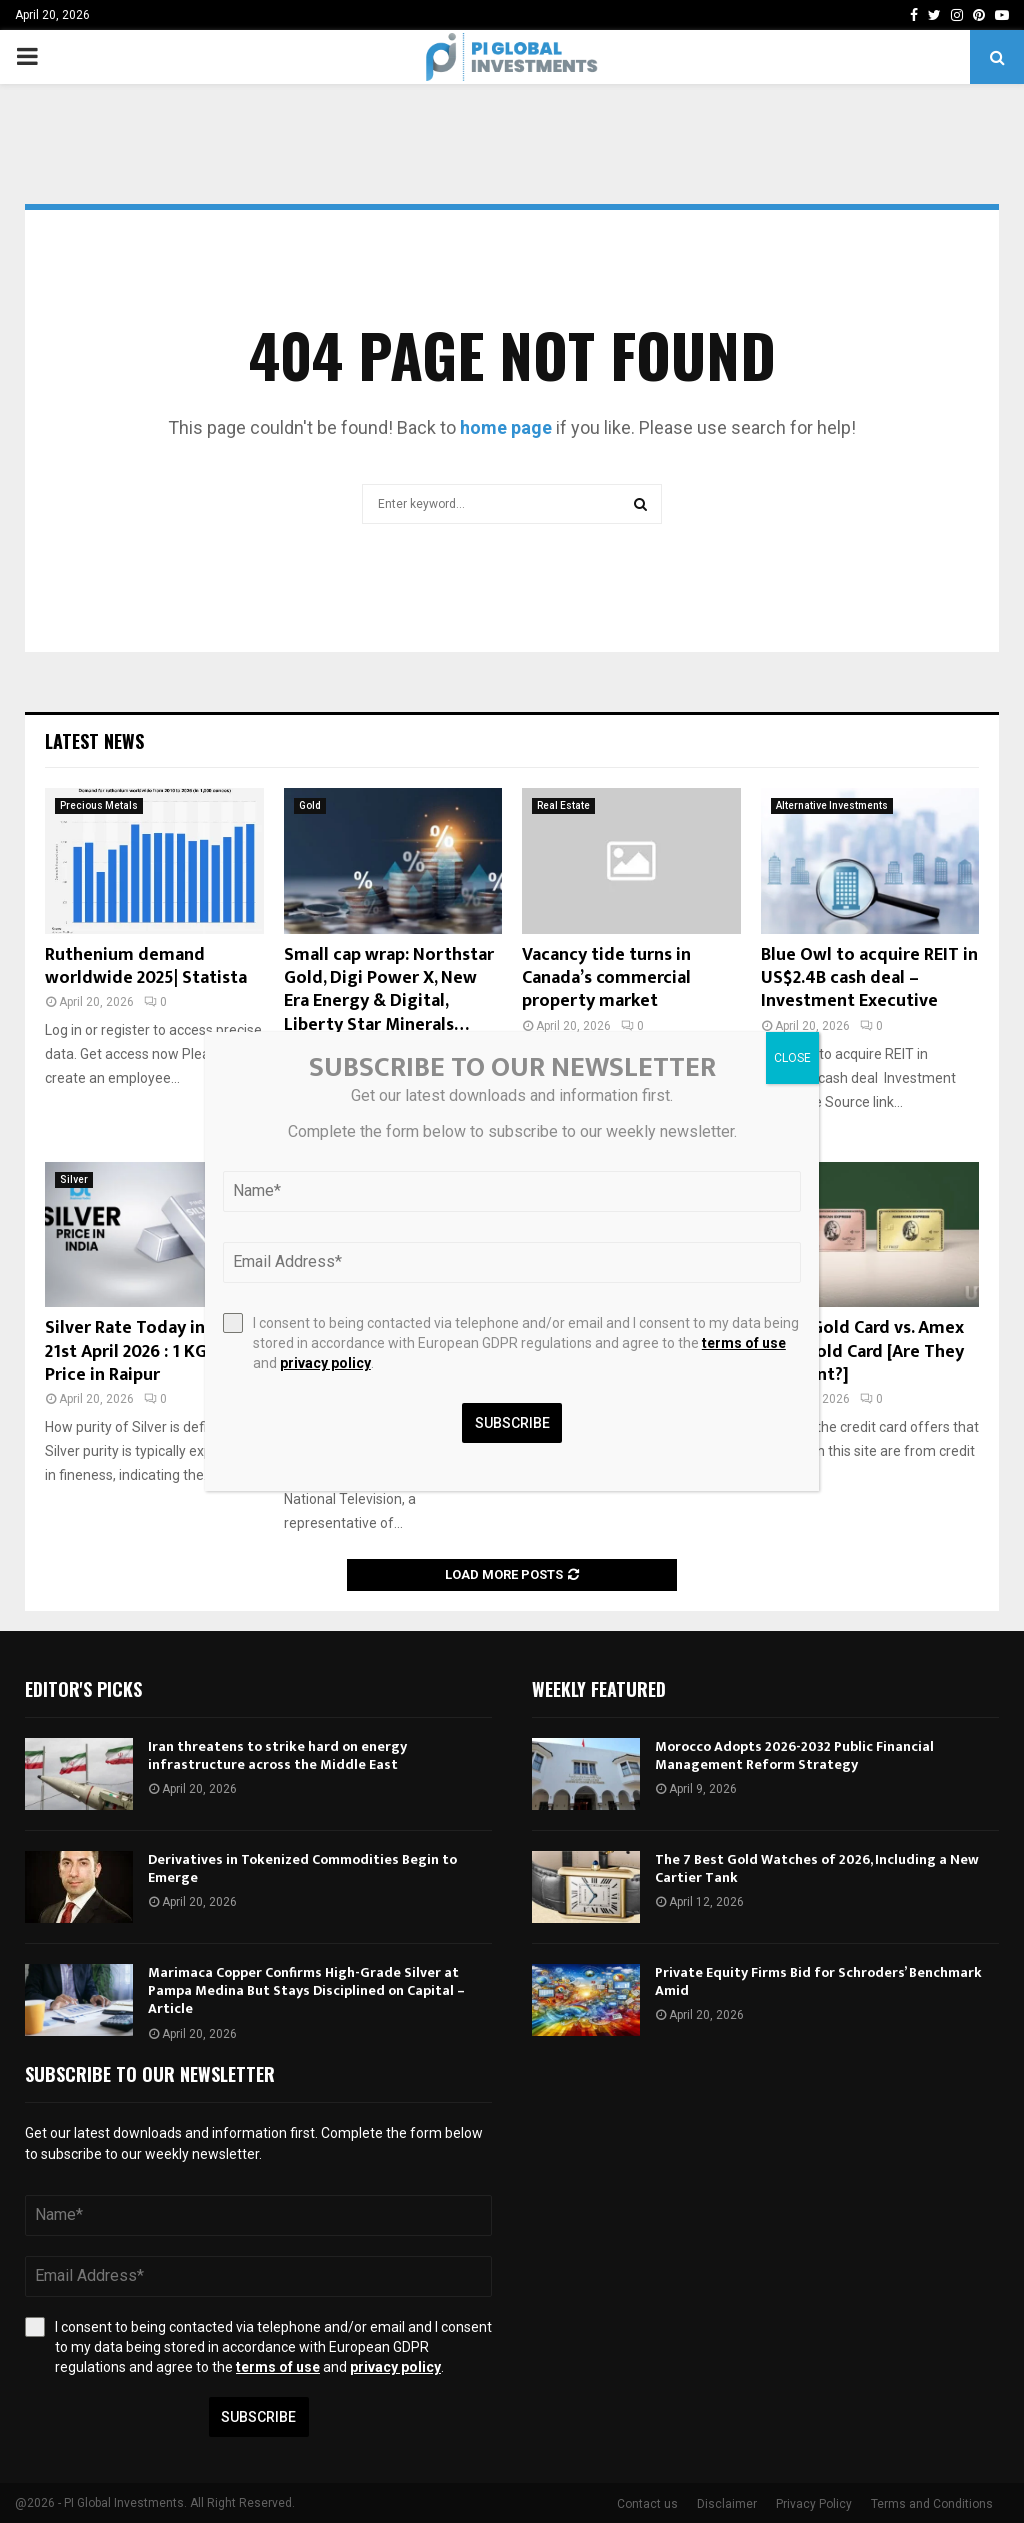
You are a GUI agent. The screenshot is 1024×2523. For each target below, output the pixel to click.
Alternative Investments (832, 805)
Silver (74, 1179)
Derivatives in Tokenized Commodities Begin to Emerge (302, 1868)
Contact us (647, 2504)
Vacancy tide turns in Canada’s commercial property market (606, 978)
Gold (310, 805)
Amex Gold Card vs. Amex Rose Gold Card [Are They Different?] (862, 1351)
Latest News (94, 741)
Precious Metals (99, 805)
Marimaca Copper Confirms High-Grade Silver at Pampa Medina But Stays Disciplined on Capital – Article (306, 1990)
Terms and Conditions (932, 2504)
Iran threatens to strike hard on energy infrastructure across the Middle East (277, 1755)
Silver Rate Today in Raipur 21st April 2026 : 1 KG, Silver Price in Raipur (152, 1351)
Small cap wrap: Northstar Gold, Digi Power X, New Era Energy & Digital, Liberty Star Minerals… (389, 990)
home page (506, 427)
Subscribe (258, 2417)
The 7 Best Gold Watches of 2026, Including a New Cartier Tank (817, 1868)
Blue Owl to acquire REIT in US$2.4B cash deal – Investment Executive (869, 978)
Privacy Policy (814, 2504)
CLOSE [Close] (792, 1058)
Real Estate (563, 805)
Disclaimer (727, 2504)
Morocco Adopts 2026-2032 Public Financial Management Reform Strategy (794, 1755)
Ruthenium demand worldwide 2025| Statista (146, 966)
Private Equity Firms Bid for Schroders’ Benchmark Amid (818, 1981)
